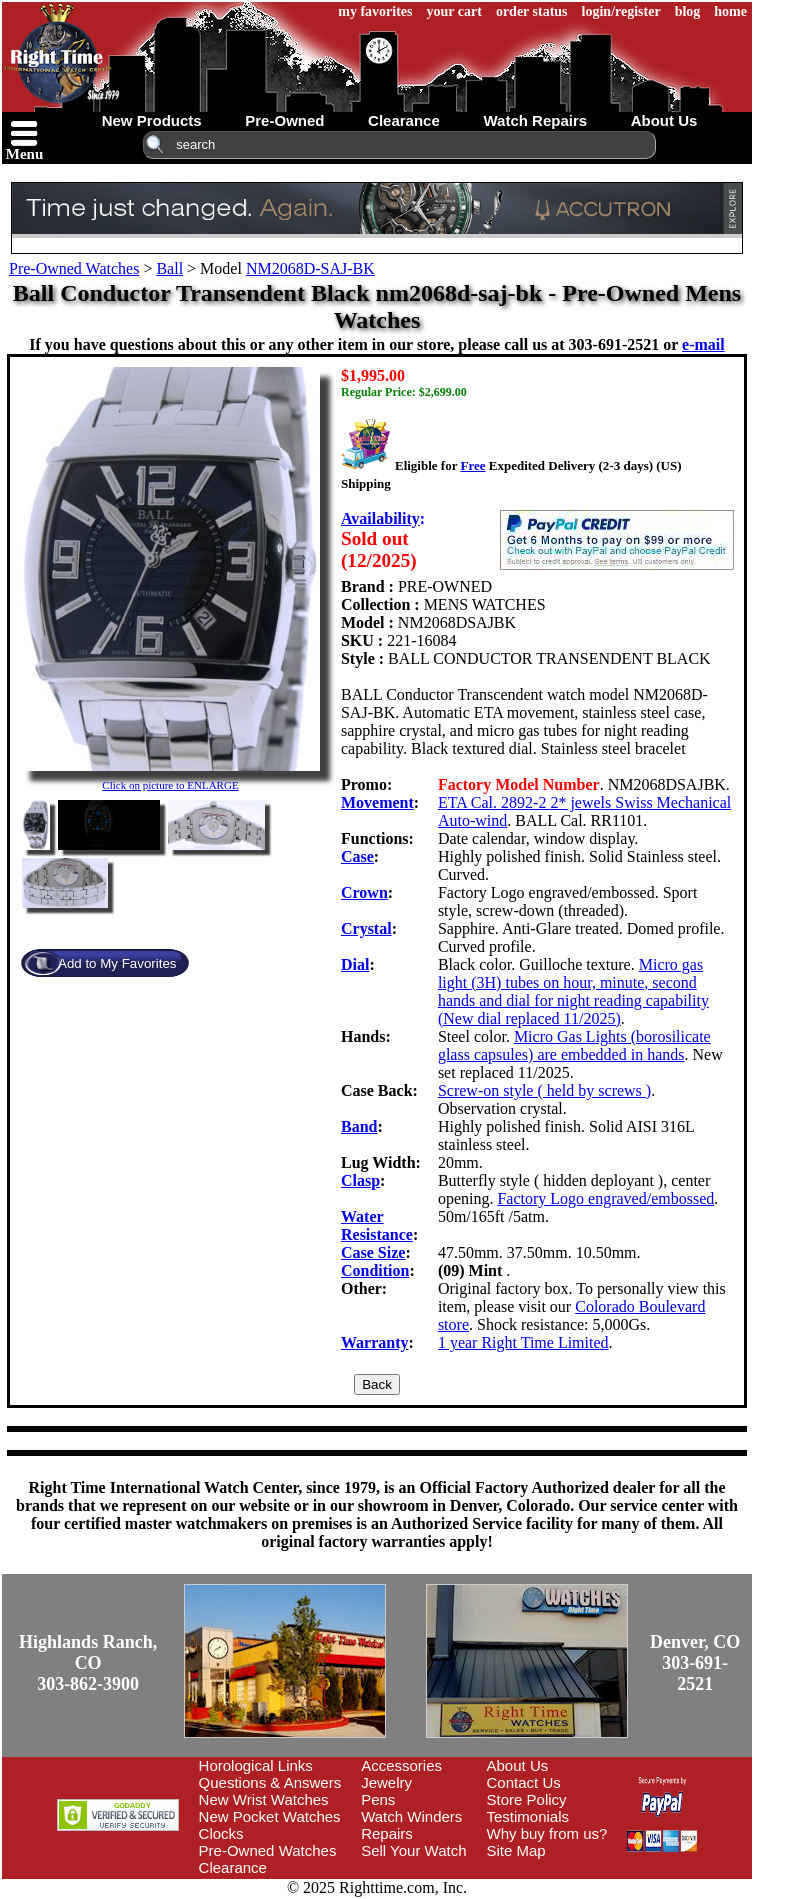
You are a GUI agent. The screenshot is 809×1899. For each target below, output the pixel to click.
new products (152, 120)
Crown (364, 892)
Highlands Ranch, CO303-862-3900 (88, 1663)
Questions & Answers (270, 1782)
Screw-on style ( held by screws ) (544, 1090)
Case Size (373, 1252)
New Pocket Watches (270, 1816)
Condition (375, 1270)
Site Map (516, 1850)
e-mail (703, 344)
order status (532, 11)
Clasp (360, 1180)
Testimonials (528, 1816)
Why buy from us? (547, 1833)
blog (688, 11)
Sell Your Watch (413, 1850)
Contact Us (524, 1782)
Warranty (375, 1342)
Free (472, 465)
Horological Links (256, 1765)
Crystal (366, 928)
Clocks (221, 1833)
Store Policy (527, 1799)
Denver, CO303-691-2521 (695, 1663)
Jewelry (386, 1782)
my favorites (375, 11)
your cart (454, 11)
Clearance (233, 1867)
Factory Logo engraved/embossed (605, 1198)
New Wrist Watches (264, 1799)
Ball (169, 268)
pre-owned (284, 120)
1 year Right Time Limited (523, 1342)
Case (357, 856)
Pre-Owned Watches (74, 268)
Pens (378, 1799)
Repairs (387, 1833)
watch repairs (535, 120)
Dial (355, 964)
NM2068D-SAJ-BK (310, 268)
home (730, 11)
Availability (380, 518)
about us (664, 120)
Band (359, 1126)
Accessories (401, 1765)
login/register (621, 11)
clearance (404, 120)
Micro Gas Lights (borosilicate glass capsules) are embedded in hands (574, 1045)
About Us (518, 1765)
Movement (377, 802)
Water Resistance (377, 1225)
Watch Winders (411, 1816)
